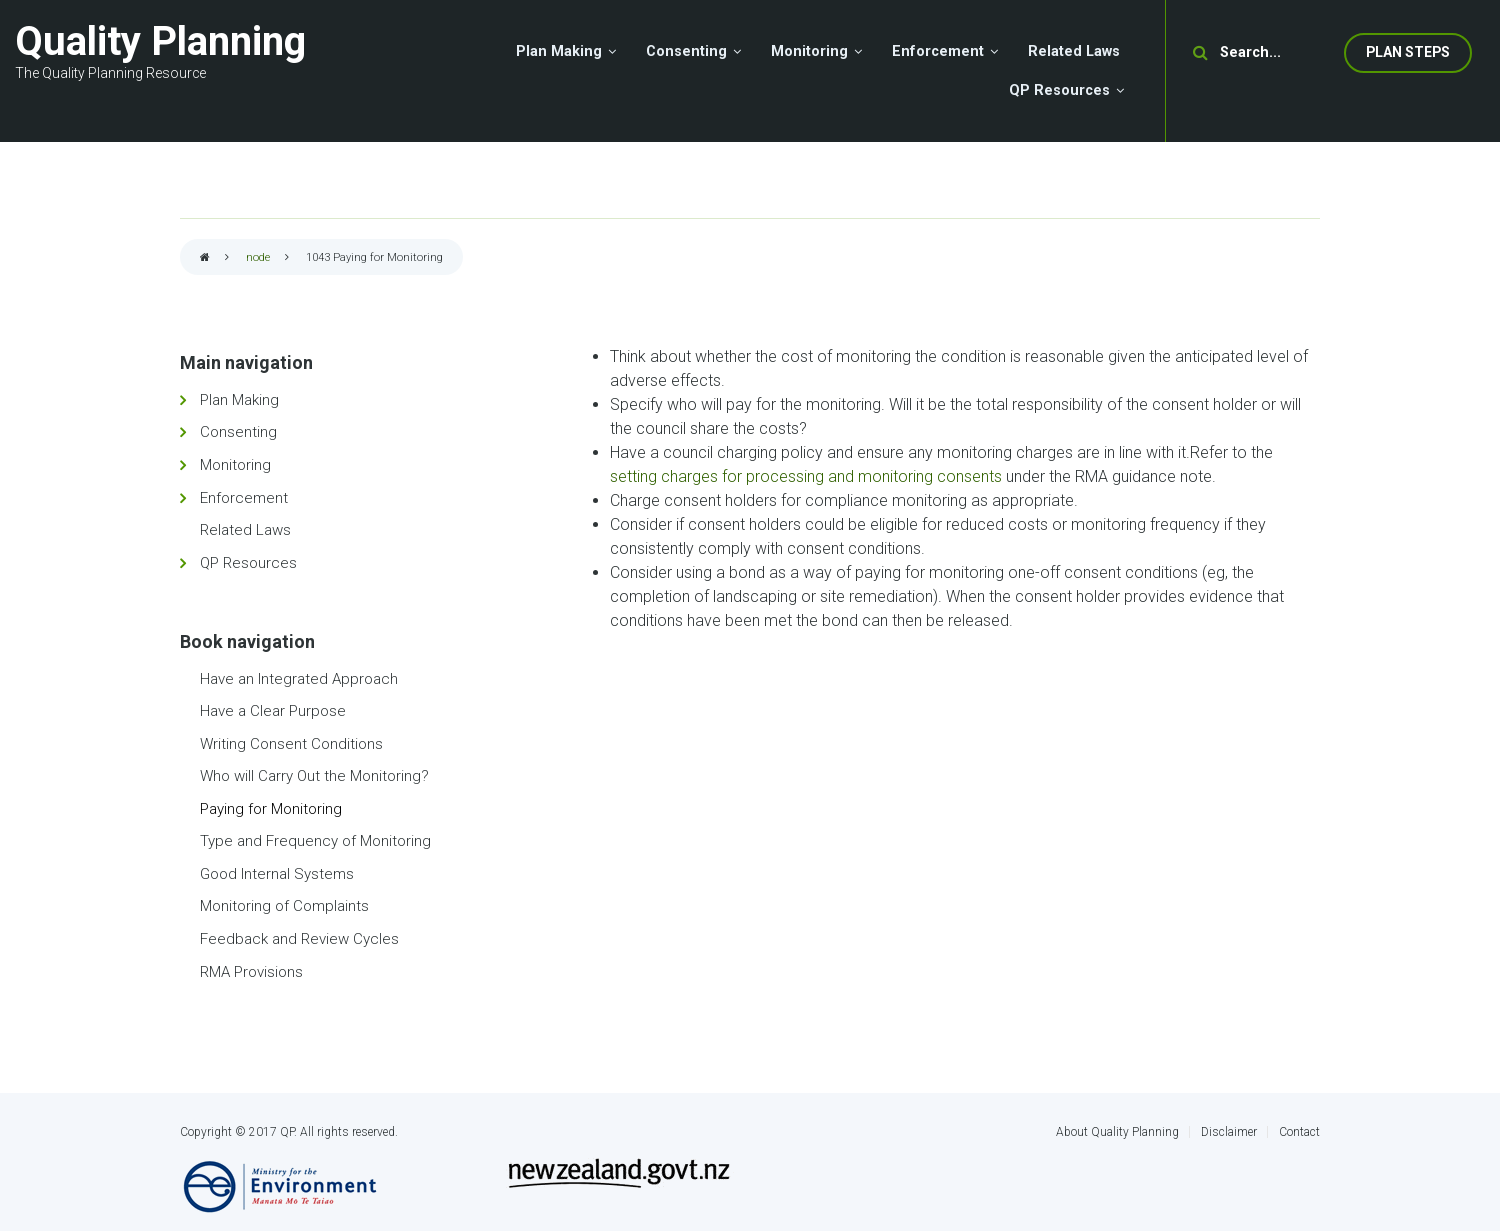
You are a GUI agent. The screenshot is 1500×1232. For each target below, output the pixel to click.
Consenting (238, 432)
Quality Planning (160, 41)
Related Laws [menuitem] (1074, 51)
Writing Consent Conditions (291, 744)
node (258, 257)
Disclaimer (1229, 1132)
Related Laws (245, 530)
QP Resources (248, 563)
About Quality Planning (1117, 1132)
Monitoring (235, 465)
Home (205, 258)
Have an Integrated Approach (299, 679)
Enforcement (244, 498)
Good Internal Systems (277, 874)
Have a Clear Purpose (273, 711)
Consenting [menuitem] (686, 51)
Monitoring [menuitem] (809, 51)
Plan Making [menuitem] (559, 51)
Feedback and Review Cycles (299, 939)
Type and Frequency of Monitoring (315, 841)
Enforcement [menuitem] (938, 51)
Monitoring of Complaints (284, 906)
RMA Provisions (251, 972)
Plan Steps (1408, 52)
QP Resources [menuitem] (1059, 90)
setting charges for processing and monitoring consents (808, 476)
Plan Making (239, 400)
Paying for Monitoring (271, 809)
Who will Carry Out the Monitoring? (314, 776)
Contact (1299, 1132)
